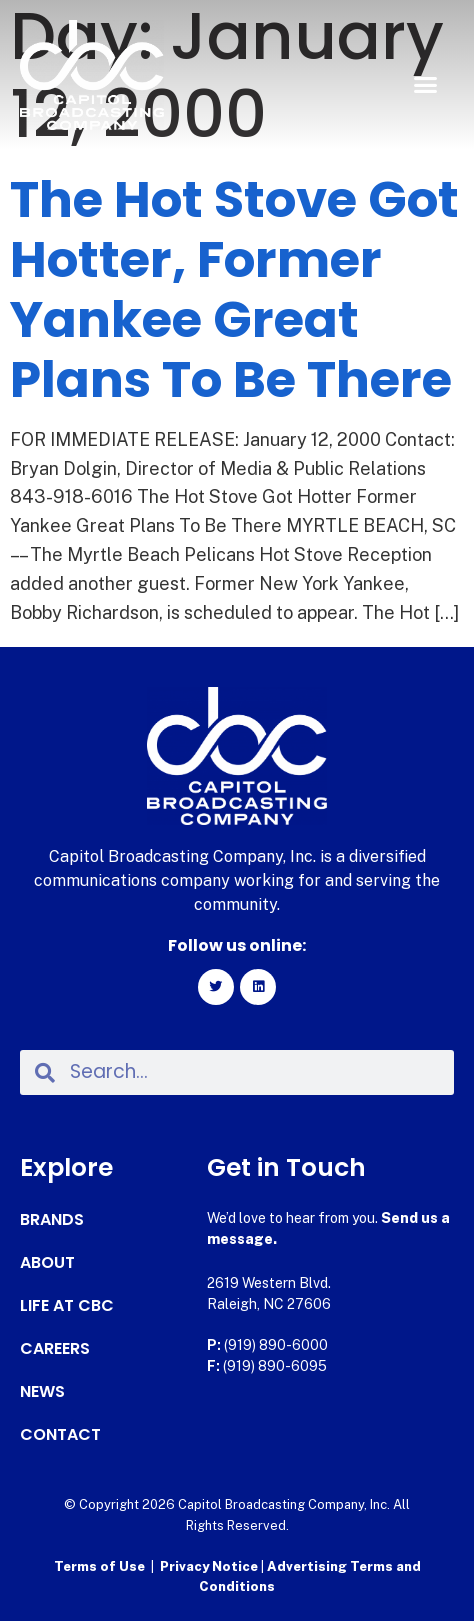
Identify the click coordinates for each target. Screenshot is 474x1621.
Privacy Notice (210, 1566)
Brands (52, 1220)
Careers (55, 1349)
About (47, 1263)
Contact (60, 1435)
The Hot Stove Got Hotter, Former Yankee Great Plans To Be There (234, 290)
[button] (425, 85)
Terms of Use (99, 1566)
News (42, 1392)
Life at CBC (67, 1306)
